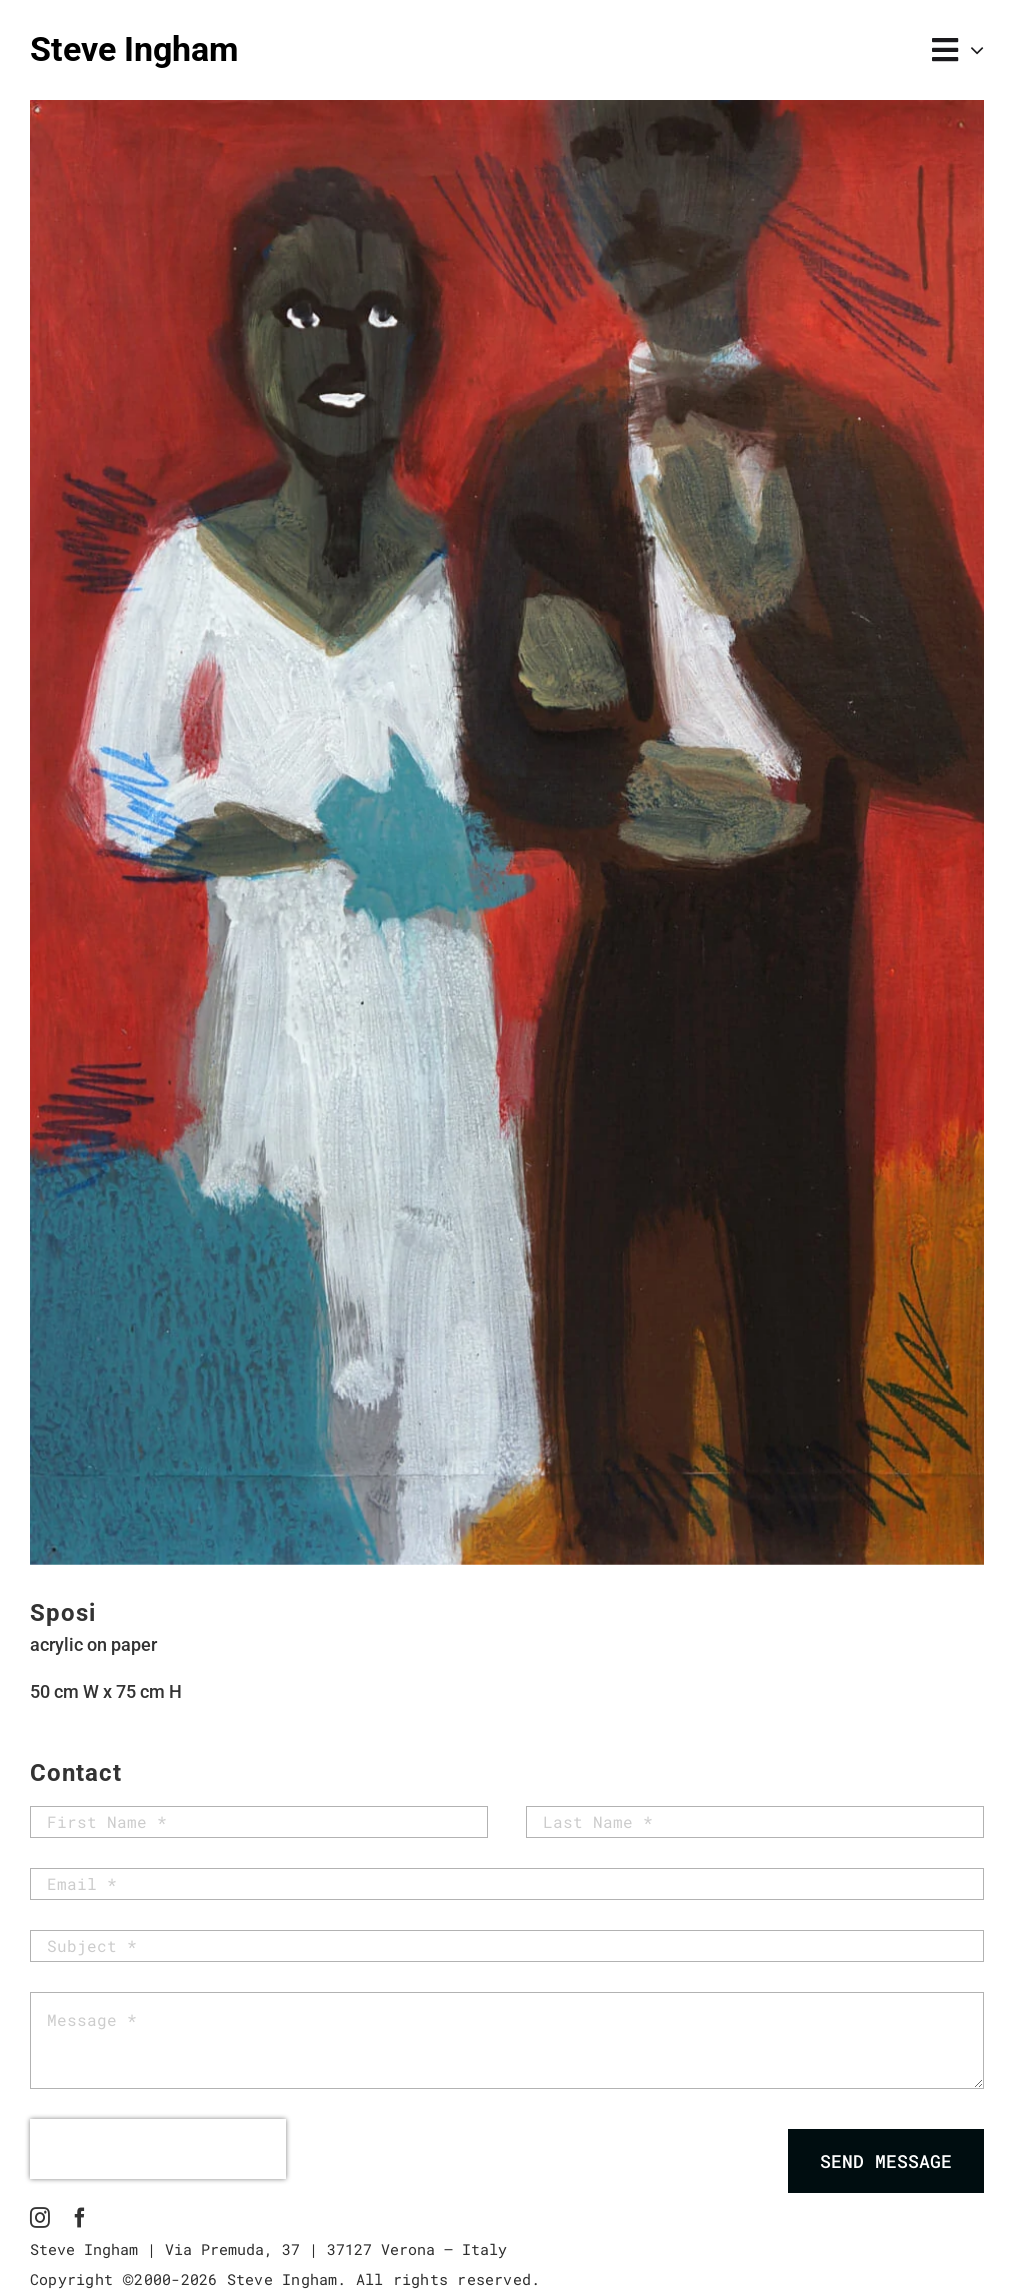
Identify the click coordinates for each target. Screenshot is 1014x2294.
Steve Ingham (134, 49)
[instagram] (40, 2218)
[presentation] (158, 2149)
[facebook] (80, 2218)
